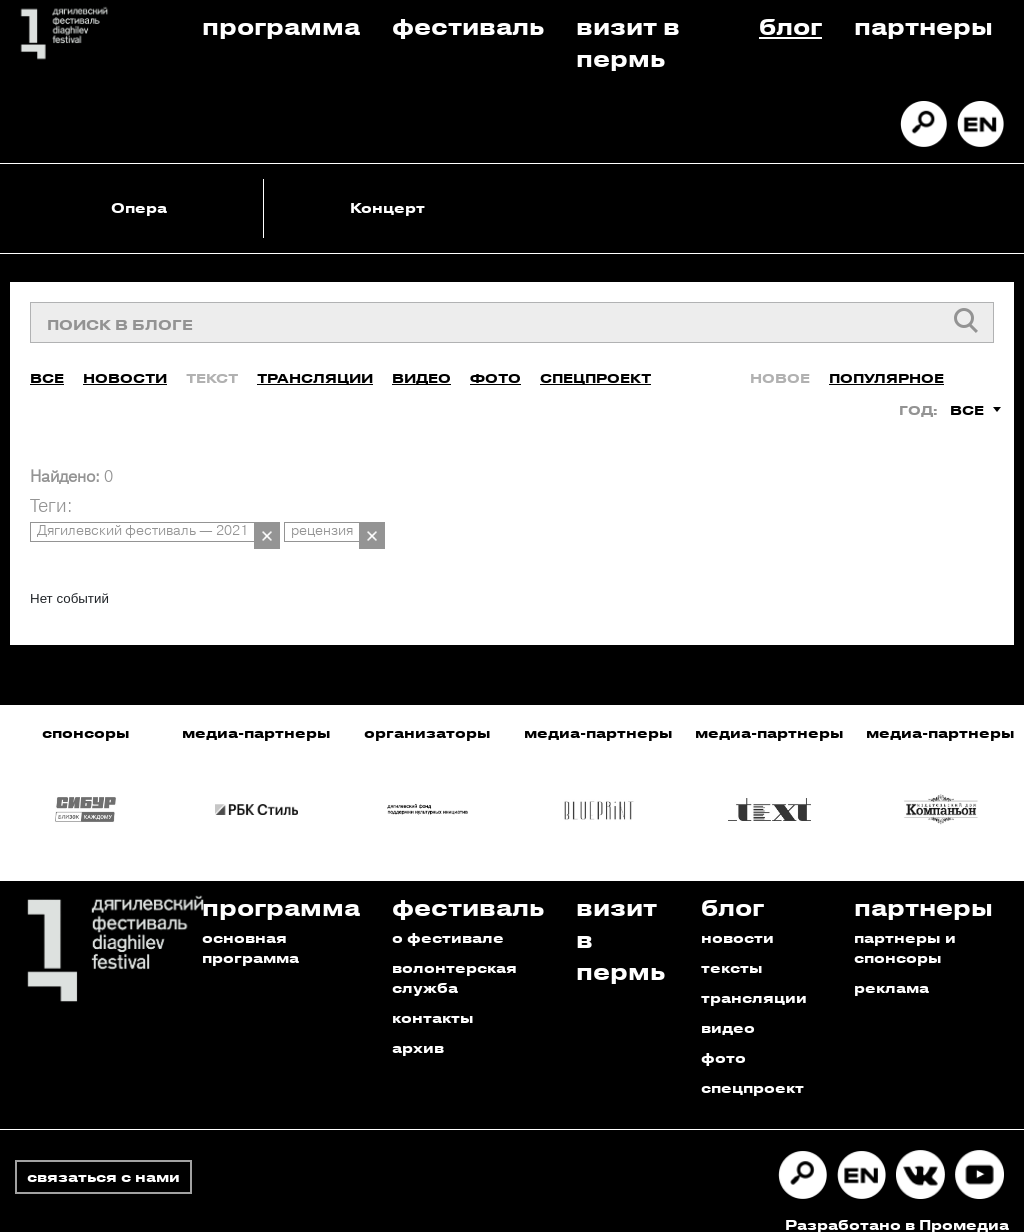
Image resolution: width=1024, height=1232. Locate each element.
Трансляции (315, 371)
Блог (790, 25)
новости (737, 918)
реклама (891, 968)
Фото (495, 371)
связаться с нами (103, 1157)
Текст (212, 371)
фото (723, 1038)
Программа (281, 25)
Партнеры (923, 25)
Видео (421, 371)
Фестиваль (468, 25)
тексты (732, 948)
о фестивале (448, 918)
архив (418, 1028)
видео (728, 1008)
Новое (780, 371)
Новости (125, 371)
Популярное (886, 371)
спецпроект (752, 1068)
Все (47, 371)
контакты (433, 998)
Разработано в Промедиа (897, 1205)
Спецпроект (595, 371)
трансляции (754, 978)
